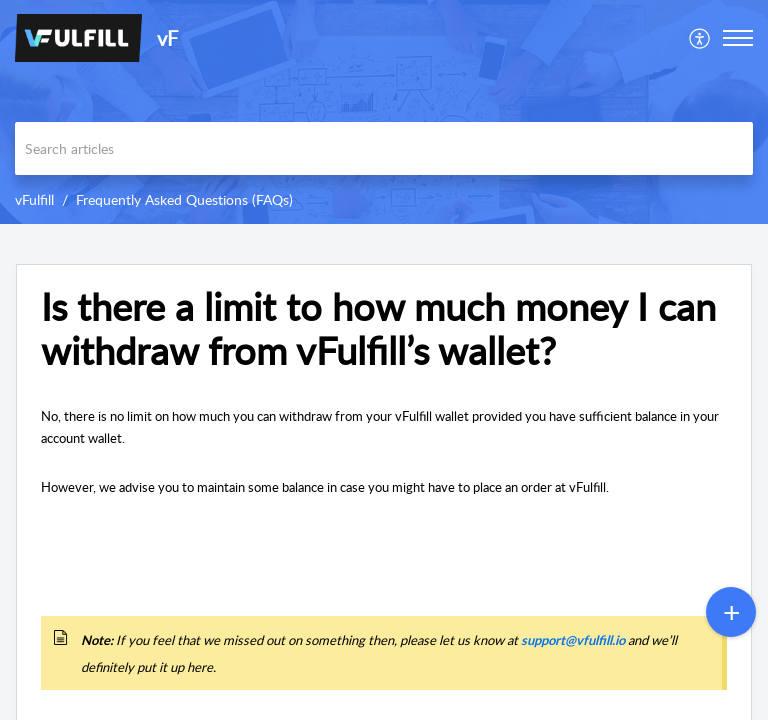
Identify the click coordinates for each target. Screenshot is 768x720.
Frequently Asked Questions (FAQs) (184, 199)
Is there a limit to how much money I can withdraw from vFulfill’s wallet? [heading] (378, 329)
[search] (384, 148)
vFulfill (34, 199)
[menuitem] (700, 38)
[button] (700, 38)
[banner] (384, 112)
